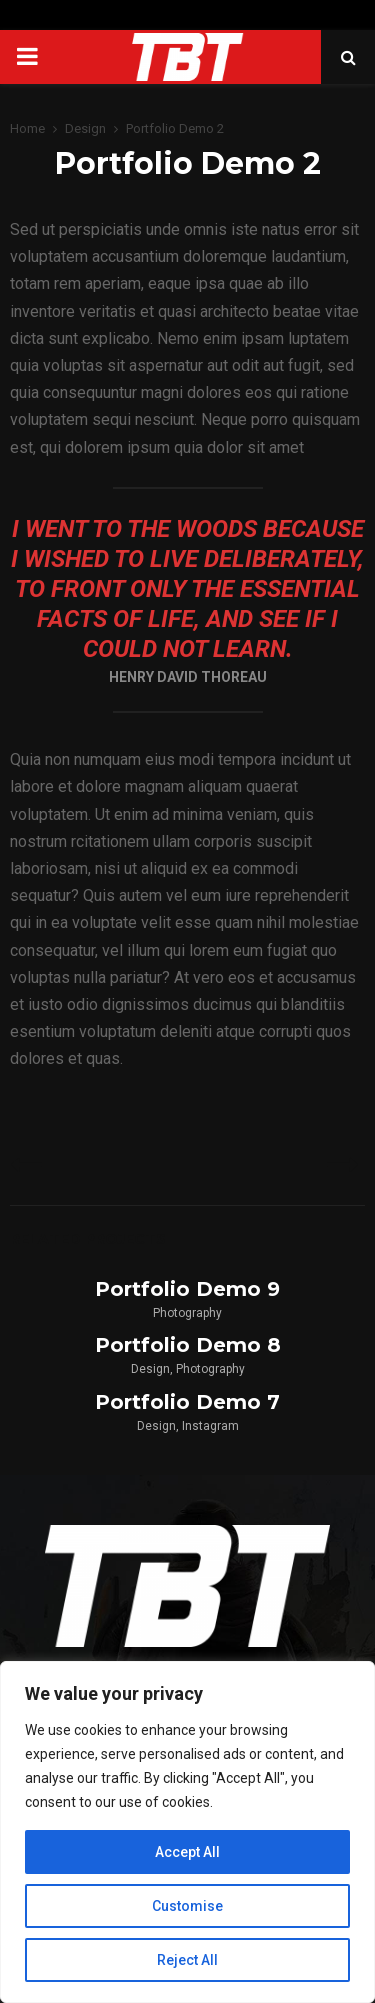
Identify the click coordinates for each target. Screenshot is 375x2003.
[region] (187, 1832)
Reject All (187, 1960)
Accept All (187, 1852)
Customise (187, 1906)
